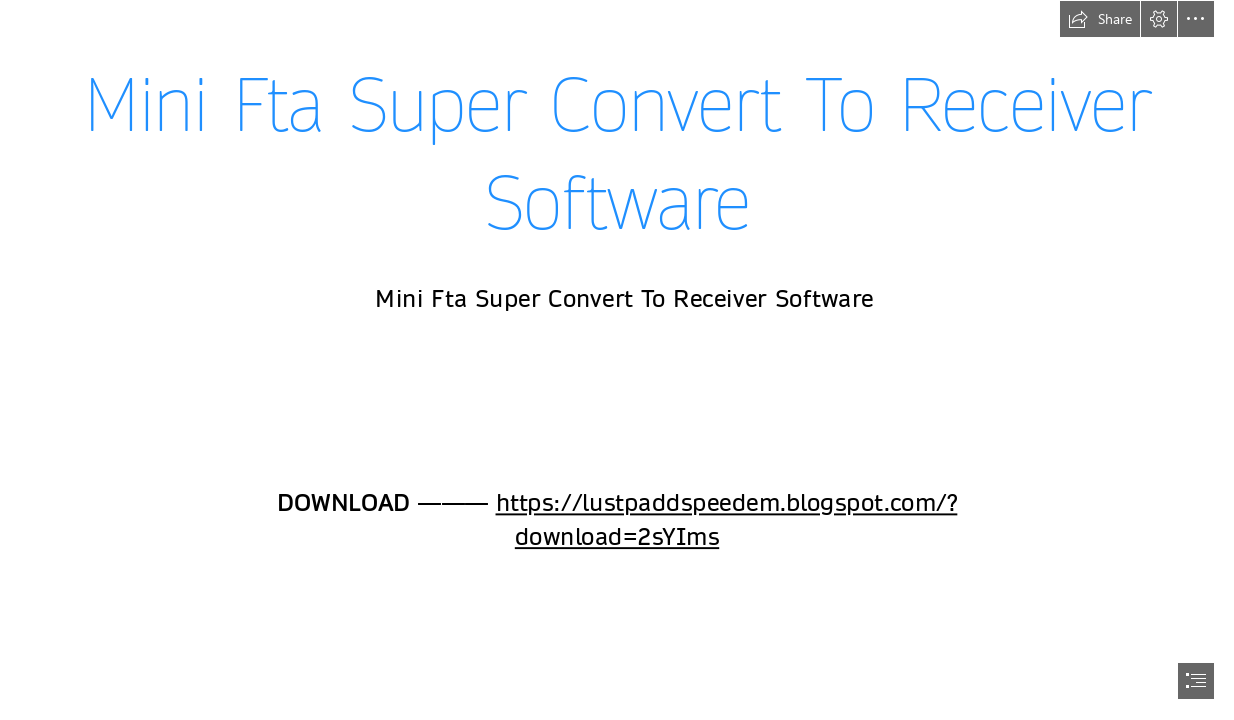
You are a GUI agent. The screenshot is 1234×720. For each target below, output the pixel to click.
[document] (617, 360)
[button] (1100, 19)
